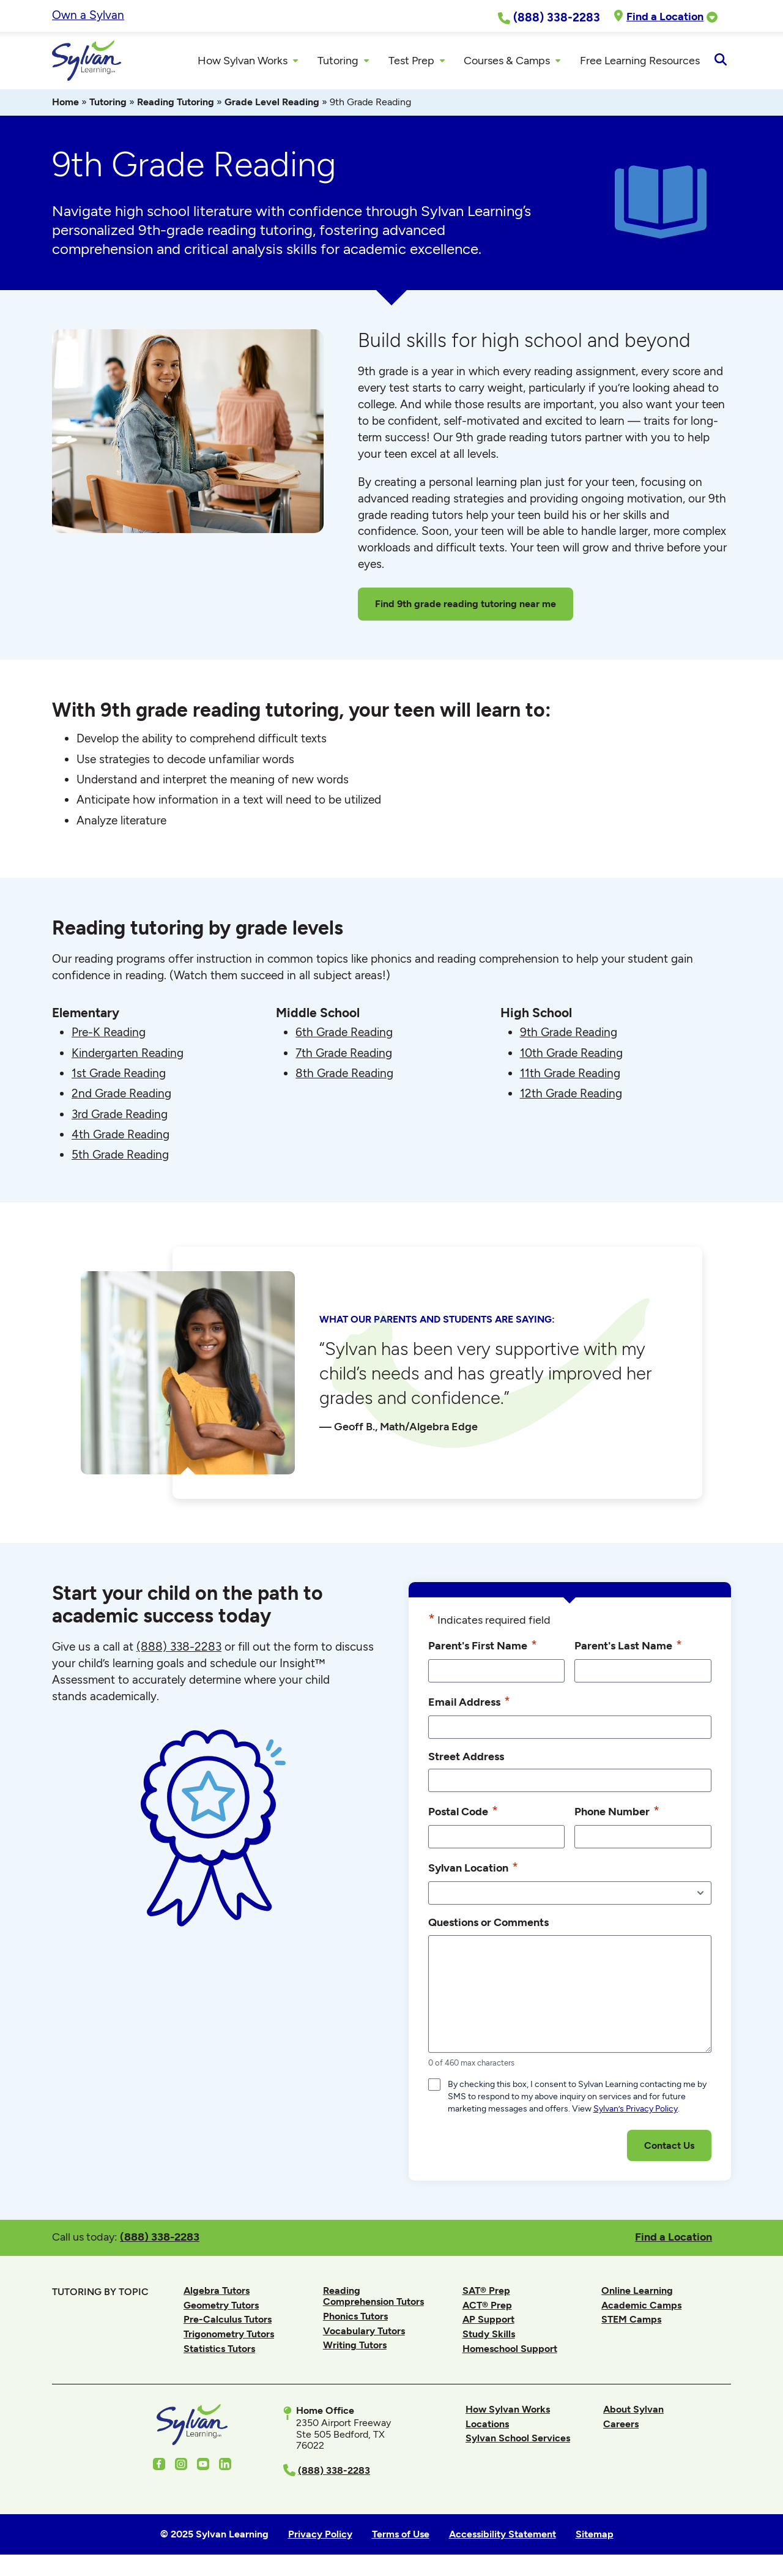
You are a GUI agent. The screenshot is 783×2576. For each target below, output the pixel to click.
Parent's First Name (482, 1649)
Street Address (466, 1759)
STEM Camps (631, 2323)
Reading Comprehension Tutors (373, 2299)
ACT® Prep (487, 2308)
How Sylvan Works (508, 2413)
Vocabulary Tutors (364, 2334)
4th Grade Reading (120, 1137)
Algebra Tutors (217, 2294)
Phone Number (616, 1814)
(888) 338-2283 (159, 2240)
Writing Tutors (355, 2348)
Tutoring (108, 105)
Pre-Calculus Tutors (228, 2323)
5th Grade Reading (120, 1158)
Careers (621, 2427)
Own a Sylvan (88, 15)
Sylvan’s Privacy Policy (635, 2112)
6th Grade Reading (344, 1036)
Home (65, 105)
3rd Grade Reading (120, 1117)
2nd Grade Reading (121, 1097)
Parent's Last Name (628, 1649)
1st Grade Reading (119, 1077)
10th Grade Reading (571, 1056)
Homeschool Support (509, 2352)
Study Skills (488, 2337)
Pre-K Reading (109, 1036)
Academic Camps (641, 2308)
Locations (487, 2427)
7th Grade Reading (343, 1056)
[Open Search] (720, 62)
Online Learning (637, 2294)
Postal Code (463, 1814)
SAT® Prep (486, 2294)
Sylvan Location (473, 1871)
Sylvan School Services (518, 2441)
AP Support (488, 2323)
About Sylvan (633, 2413)
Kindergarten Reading (128, 1056)
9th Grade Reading (568, 1036)
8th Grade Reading (344, 1077)
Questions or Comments (488, 1925)
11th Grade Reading (570, 1077)
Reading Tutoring (175, 105)
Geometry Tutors (221, 2308)
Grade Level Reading (272, 105)
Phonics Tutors (355, 2320)
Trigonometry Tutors (229, 2337)
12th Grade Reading (571, 1097)
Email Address (469, 1705)
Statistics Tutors (219, 2352)
